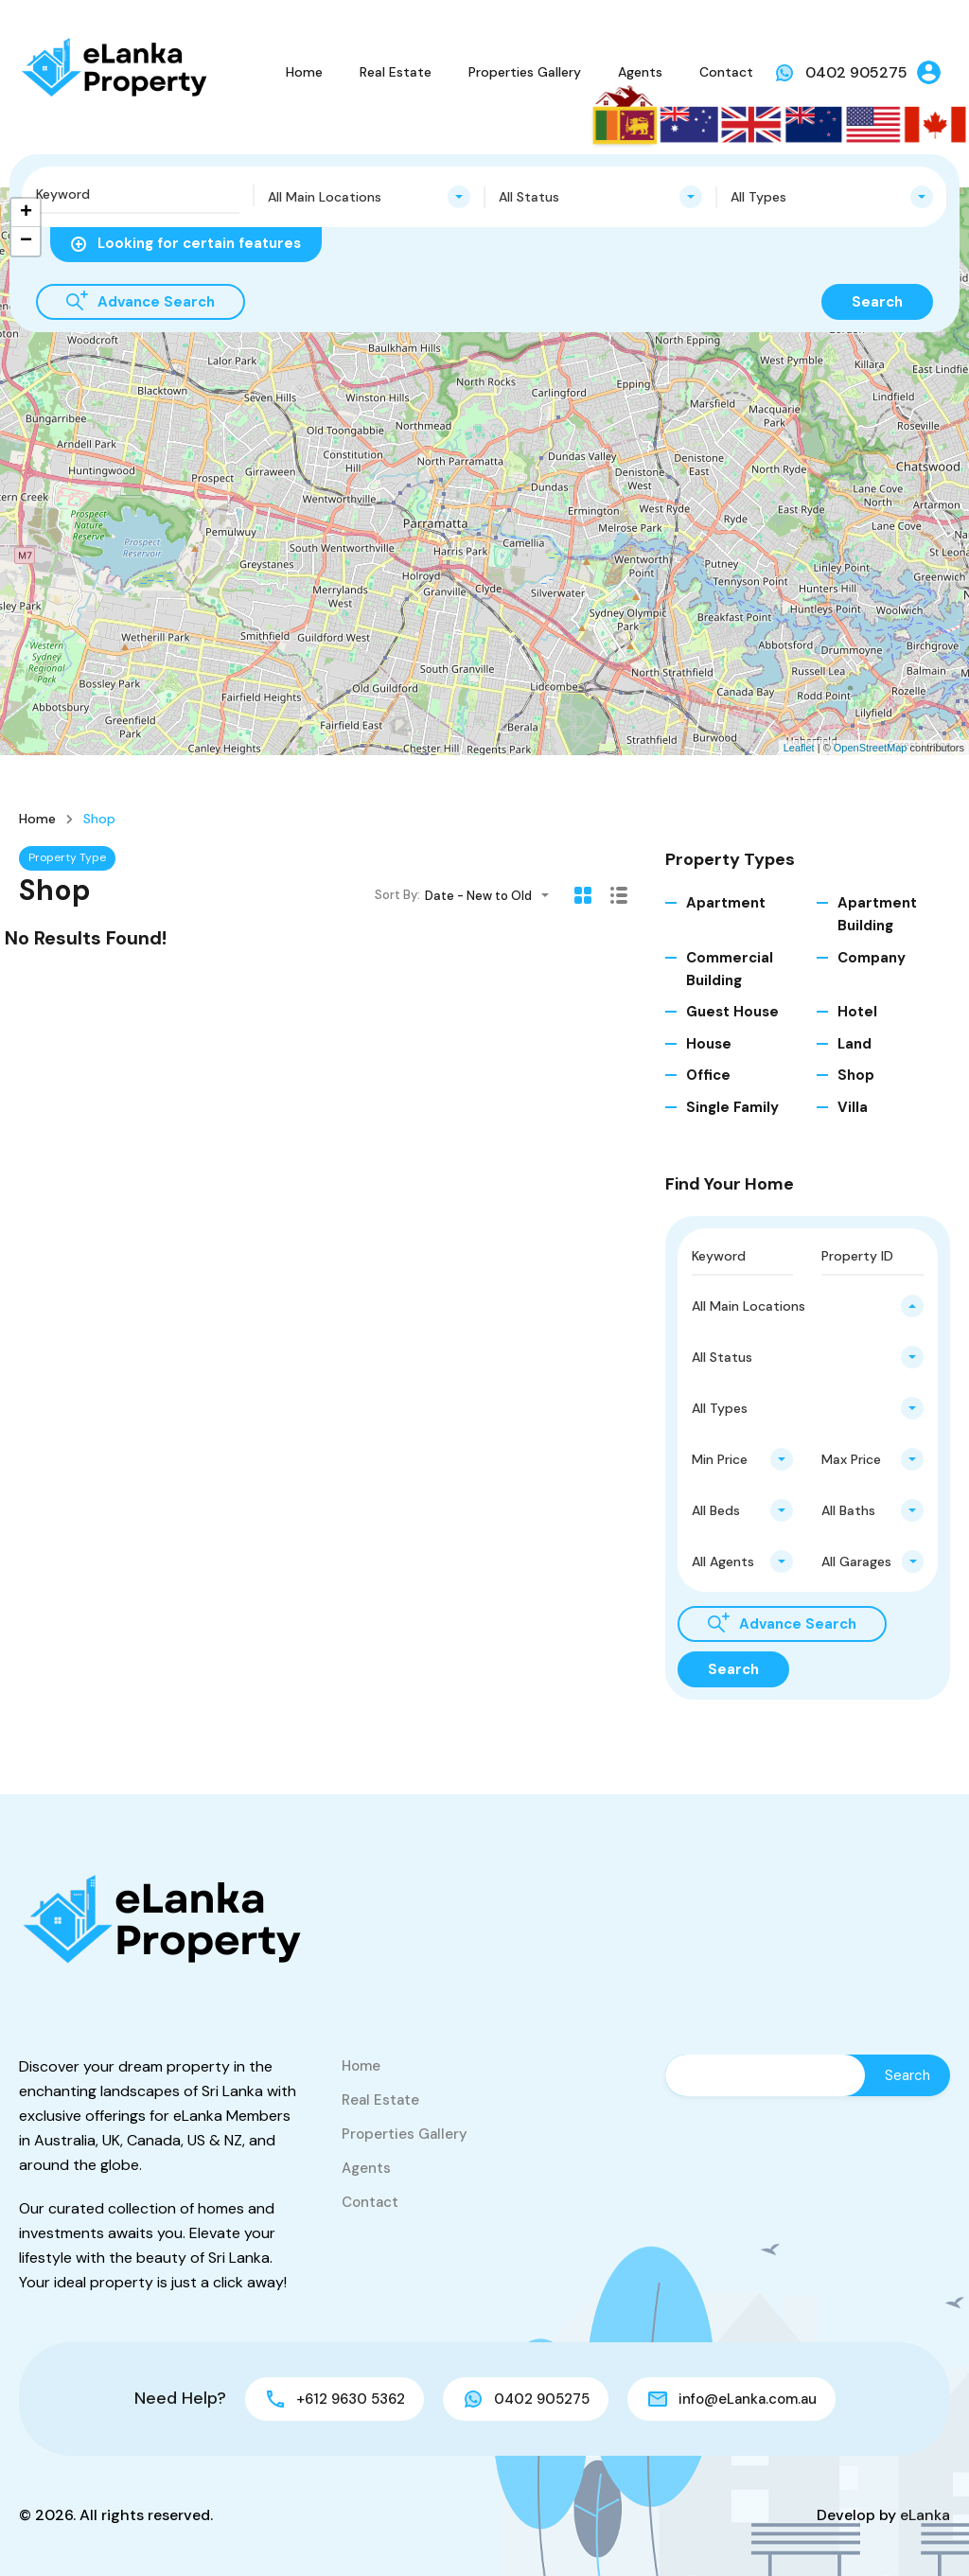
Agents (640, 71)
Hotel (857, 1011)
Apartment (726, 902)
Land (854, 1043)
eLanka (925, 2515)
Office (708, 1075)
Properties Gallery (524, 71)
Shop (855, 1075)
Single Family (732, 1107)
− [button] (26, 241)
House (708, 1043)
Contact (726, 71)
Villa (852, 1107)
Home (304, 71)
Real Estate (396, 71)
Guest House (732, 1011)
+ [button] (26, 213)
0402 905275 (856, 72)
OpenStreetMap (870, 747)
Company (871, 957)
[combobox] (369, 197)
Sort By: (397, 895)
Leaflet (799, 747)
